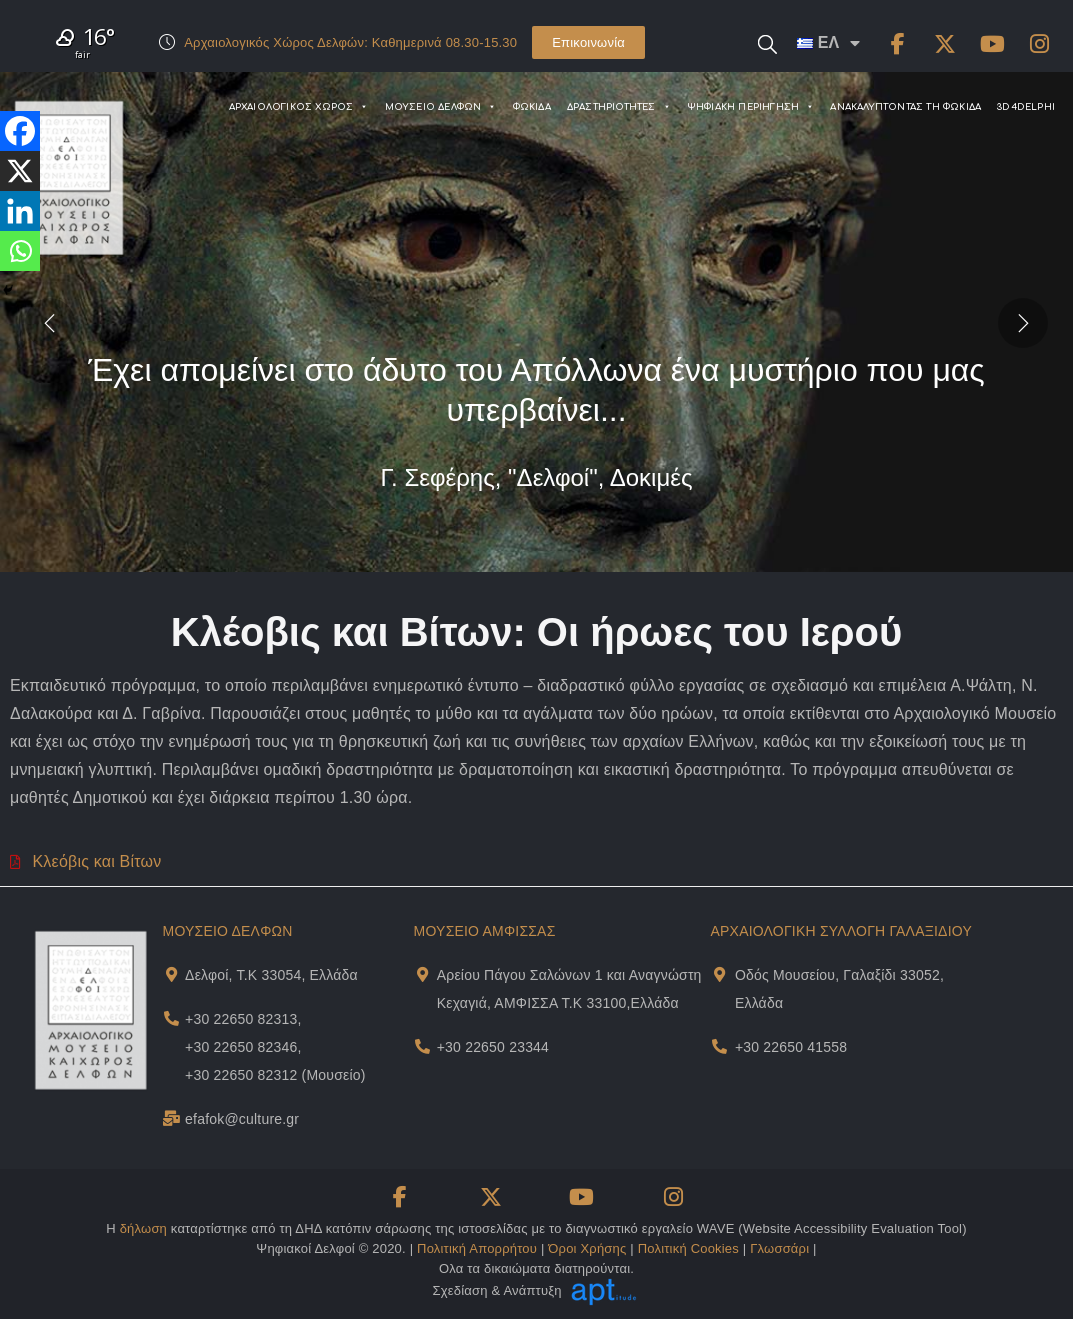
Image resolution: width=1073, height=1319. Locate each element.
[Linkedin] (20, 211)
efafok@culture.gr (242, 1119)
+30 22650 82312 (241, 1075)
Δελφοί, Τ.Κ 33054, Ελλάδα (271, 975)
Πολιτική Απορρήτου (477, 1248)
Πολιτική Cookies (688, 1248)
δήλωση (143, 1228)
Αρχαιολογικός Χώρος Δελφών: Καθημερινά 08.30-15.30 (350, 42)
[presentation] (50, 322)
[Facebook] (20, 131)
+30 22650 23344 (493, 1047)
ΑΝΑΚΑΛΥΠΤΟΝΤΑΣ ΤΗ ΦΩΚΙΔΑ (905, 107)
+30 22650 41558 (791, 1047)
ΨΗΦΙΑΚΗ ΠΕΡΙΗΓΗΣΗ (751, 107)
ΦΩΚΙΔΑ (532, 107)
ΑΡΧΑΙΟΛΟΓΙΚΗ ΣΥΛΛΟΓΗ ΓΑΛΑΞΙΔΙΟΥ (841, 931)
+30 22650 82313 (241, 1019)
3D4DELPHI (1026, 107)
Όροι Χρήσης (587, 1248)
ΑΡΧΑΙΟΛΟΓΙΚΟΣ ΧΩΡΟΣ (299, 107)
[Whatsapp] (20, 251)
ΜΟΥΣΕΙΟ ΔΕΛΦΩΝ (441, 107)
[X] (20, 171)
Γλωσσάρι (779, 1248)
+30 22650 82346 (241, 1047)
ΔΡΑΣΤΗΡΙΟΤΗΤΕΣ (619, 107)
